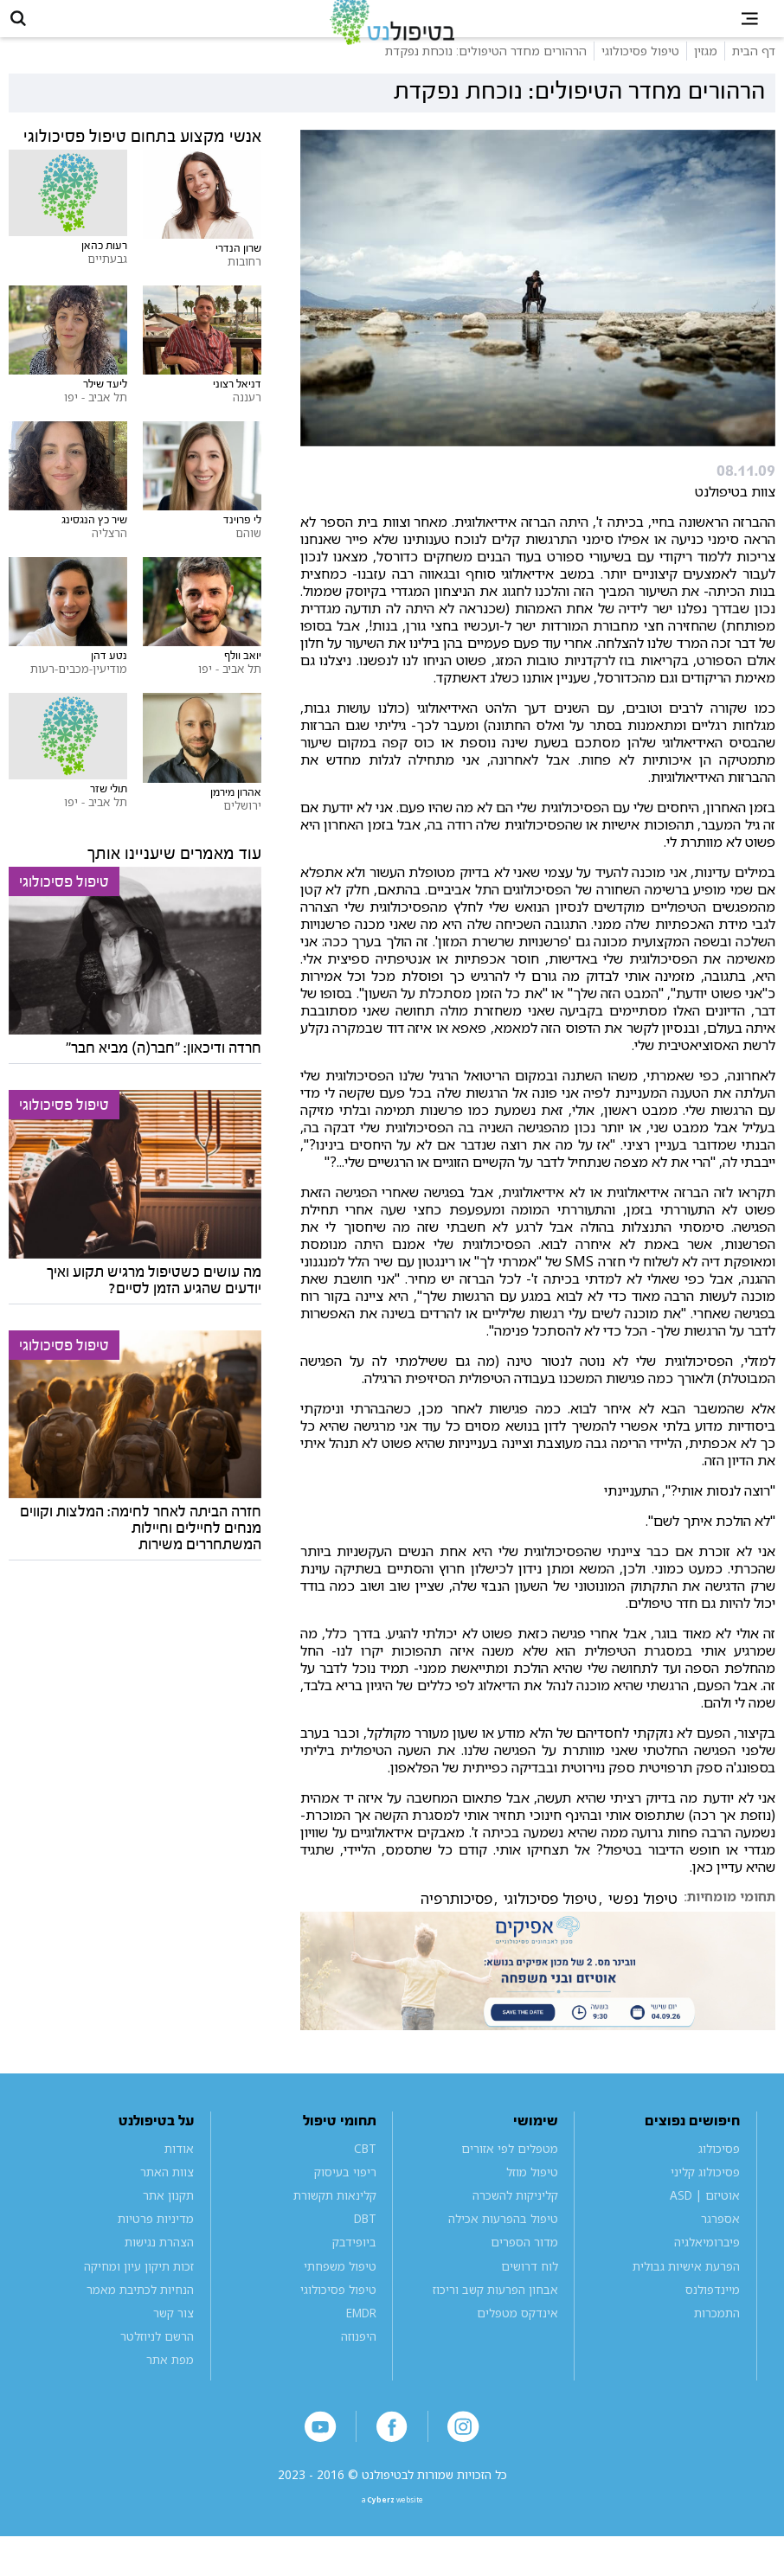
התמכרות (717, 2337)
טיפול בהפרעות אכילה (503, 2244)
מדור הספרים (524, 2267)
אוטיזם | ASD (705, 2220)
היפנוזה (358, 2361)
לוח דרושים (529, 2291)
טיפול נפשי (643, 1923)
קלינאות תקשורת (334, 2220)
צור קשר (173, 2337)
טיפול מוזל (532, 2196)
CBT (365, 2173)
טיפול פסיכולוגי (550, 1923)
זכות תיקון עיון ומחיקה (139, 2291)
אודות (179, 2173)
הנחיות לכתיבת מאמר (140, 2314)
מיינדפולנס (712, 2314)
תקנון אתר (168, 2220)
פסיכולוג (719, 2173)
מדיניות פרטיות (156, 2244)
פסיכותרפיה (456, 1923)
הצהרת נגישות (159, 2267)
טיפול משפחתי (340, 2291)
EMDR (361, 2337)
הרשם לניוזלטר (157, 2361)
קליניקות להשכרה (515, 2220)
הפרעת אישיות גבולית (686, 2291)
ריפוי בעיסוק (345, 2196)
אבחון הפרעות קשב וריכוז (495, 2314)
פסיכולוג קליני (705, 2196)
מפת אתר (170, 2384)
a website (392, 2535)
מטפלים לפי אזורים (509, 2173)
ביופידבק (354, 2267)
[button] (31, 31)
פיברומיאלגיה (707, 2267)
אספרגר (720, 2244)
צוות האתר (167, 2196)
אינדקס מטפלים (517, 2337)
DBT (365, 2244)
